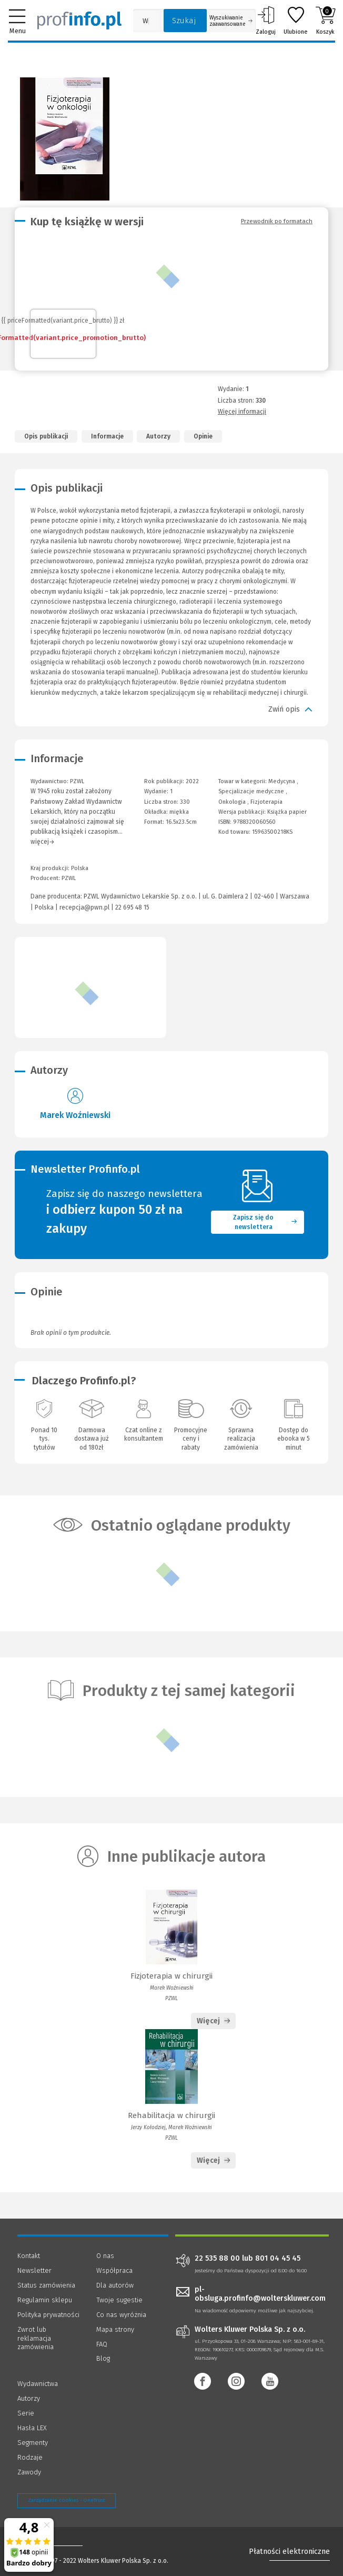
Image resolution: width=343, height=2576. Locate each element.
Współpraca (114, 2270)
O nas (105, 2256)
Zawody (29, 2472)
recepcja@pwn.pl (84, 907)
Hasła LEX (32, 2428)
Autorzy (158, 436)
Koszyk (325, 20)
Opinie (203, 436)
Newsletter (34, 2270)
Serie (25, 2413)
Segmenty (32, 2443)
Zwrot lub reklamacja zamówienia (35, 2338)
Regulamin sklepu (44, 2300)
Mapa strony (115, 2329)
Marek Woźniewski (75, 1115)
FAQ (101, 2344)
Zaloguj (266, 20)
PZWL (69, 878)
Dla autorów (115, 2285)
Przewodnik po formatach (276, 221)
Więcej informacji (242, 411)
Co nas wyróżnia (121, 2315)
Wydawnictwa (37, 2384)
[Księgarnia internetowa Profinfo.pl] (79, 20)
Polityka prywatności (48, 2315)
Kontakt (28, 2256)
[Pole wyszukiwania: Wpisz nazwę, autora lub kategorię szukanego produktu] (145, 21)
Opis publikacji (46, 436)
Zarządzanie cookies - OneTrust (66, 2500)
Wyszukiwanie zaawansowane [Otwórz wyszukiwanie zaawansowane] (231, 21)
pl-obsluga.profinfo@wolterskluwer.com (260, 2294)
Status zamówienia (46, 2285)
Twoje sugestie (119, 2300)
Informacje (107, 436)
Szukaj (184, 20)
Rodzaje (30, 2457)
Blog (103, 2358)
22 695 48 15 (132, 907)
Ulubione (296, 20)
